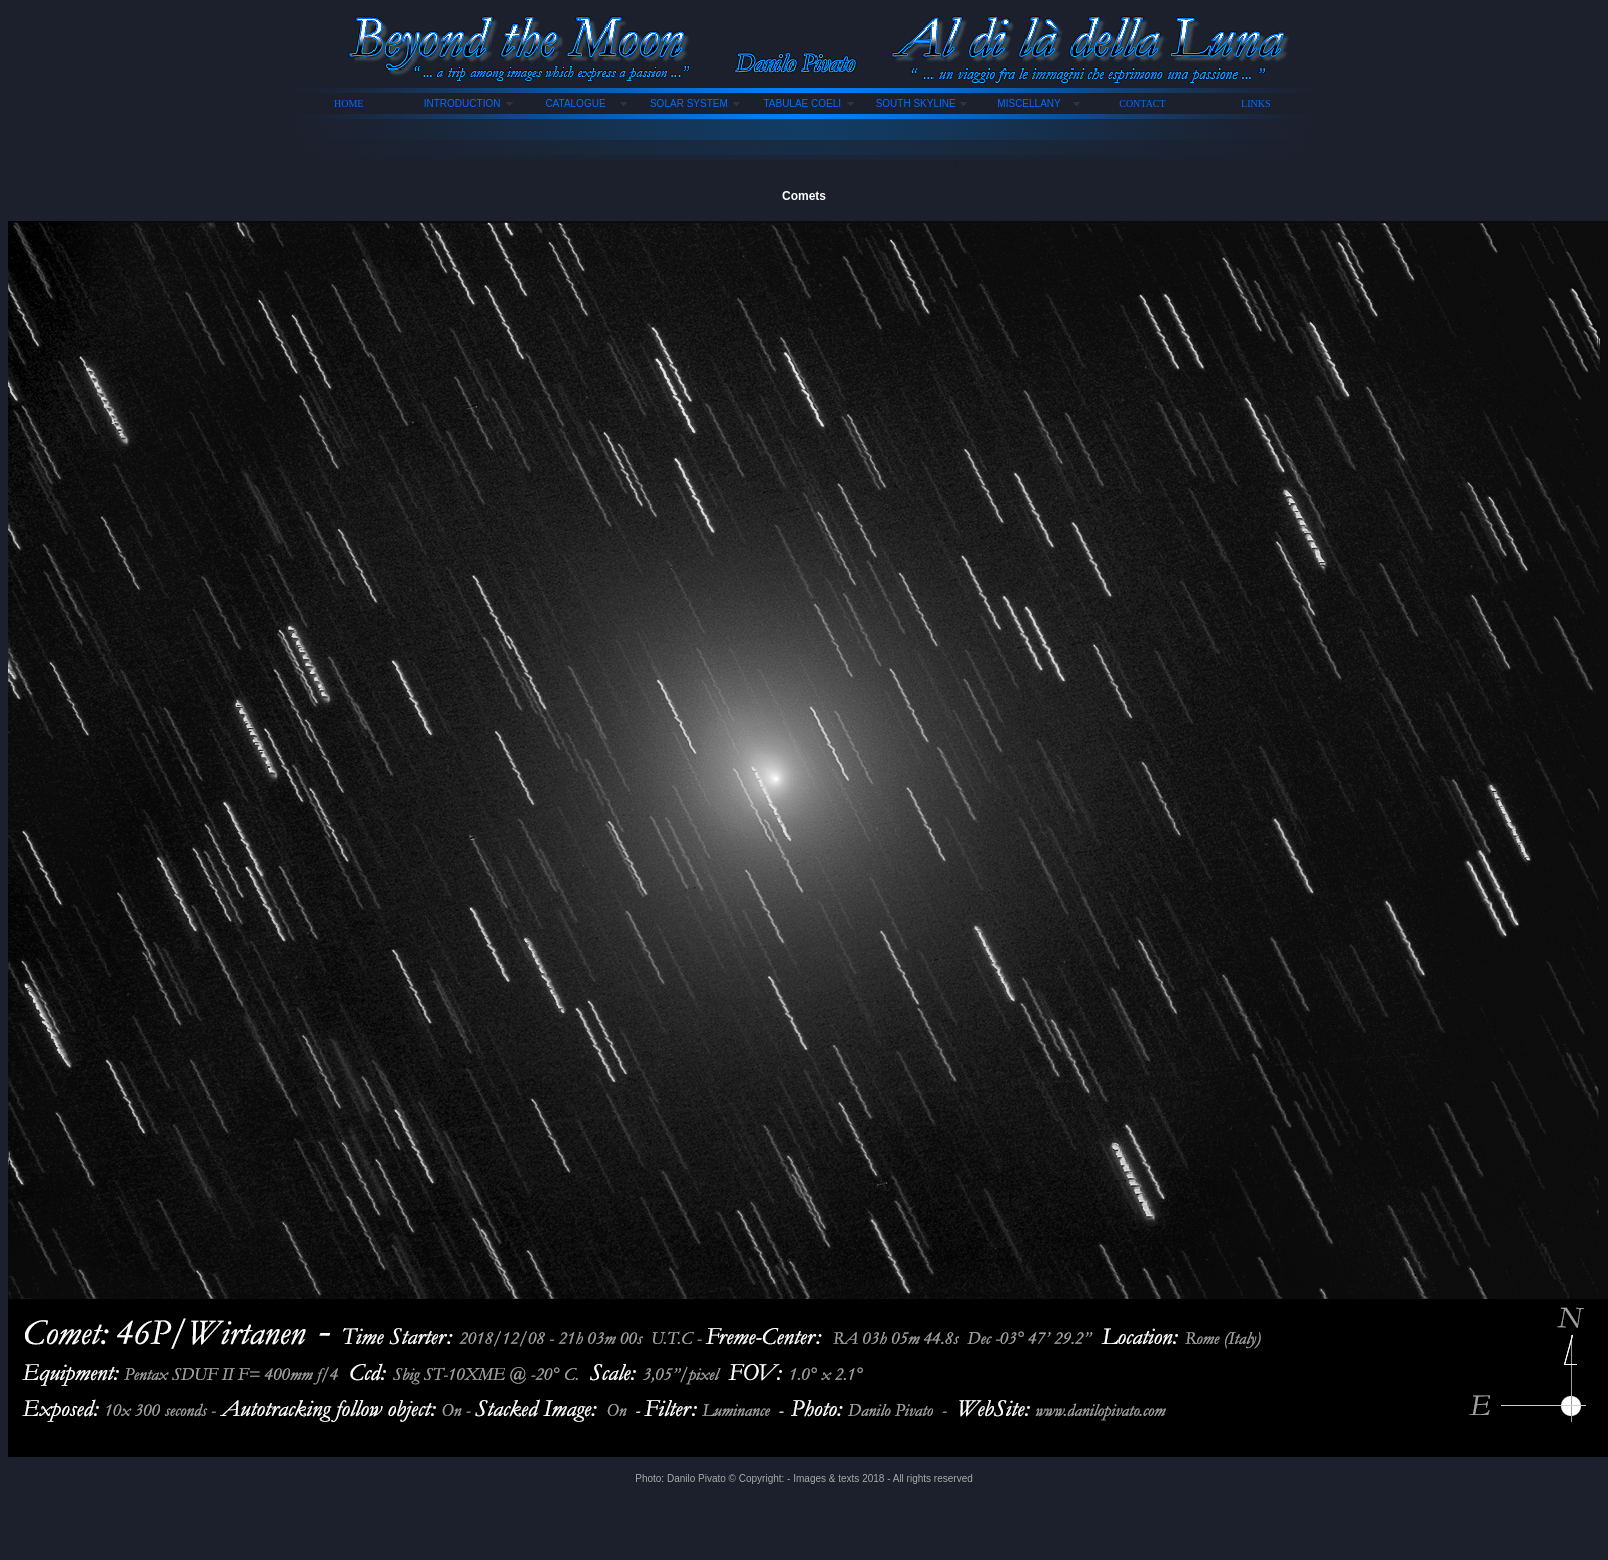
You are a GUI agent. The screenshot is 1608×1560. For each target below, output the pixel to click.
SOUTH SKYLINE (916, 103)
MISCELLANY (1028, 103)
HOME (348, 103)
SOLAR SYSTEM (689, 103)
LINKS (1255, 103)
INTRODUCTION (462, 103)
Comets (804, 196)
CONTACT (1142, 103)
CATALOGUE (575, 103)
